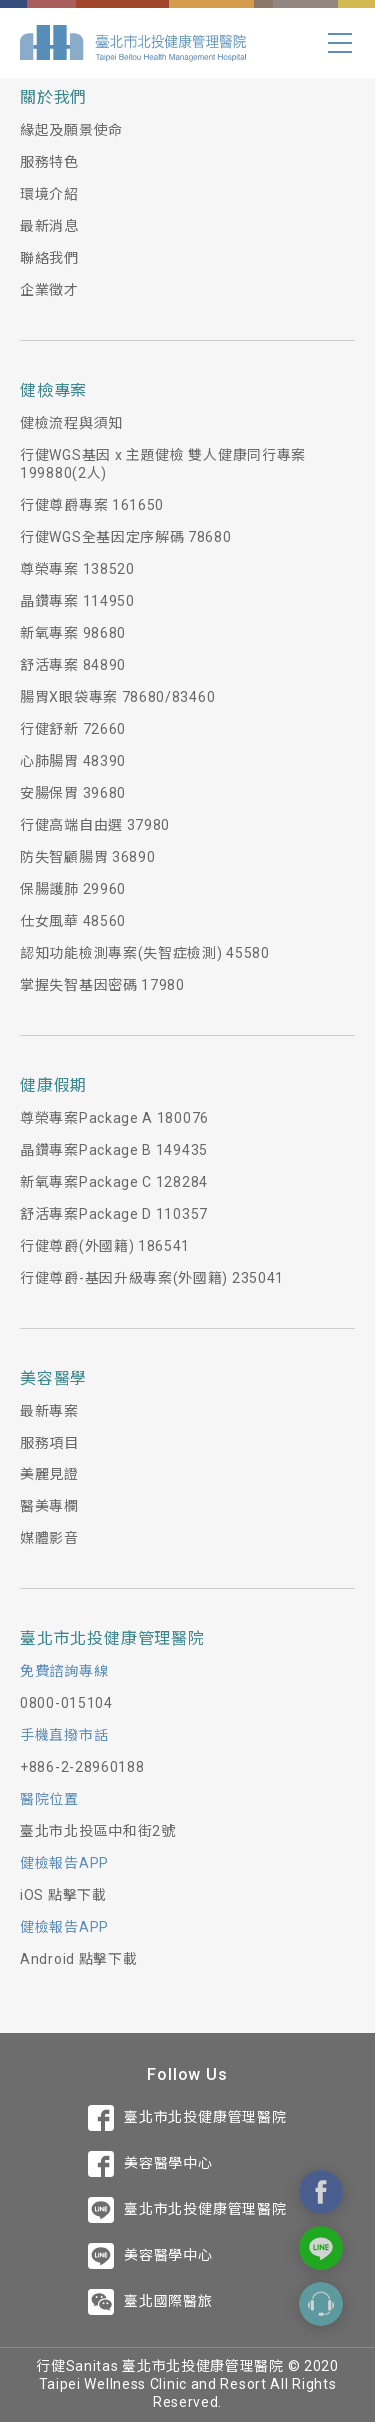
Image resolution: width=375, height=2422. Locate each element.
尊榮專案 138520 (77, 569)
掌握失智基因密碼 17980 (102, 985)
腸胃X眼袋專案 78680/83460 (117, 697)
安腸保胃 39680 (73, 793)
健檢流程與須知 (71, 423)
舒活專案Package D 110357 (114, 1214)
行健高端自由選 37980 (95, 825)
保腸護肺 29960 (73, 889)
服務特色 (49, 162)
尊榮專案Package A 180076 (114, 1118)
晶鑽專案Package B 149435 (114, 1150)
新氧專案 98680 (73, 633)
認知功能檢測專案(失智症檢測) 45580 (145, 953)
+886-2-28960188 (82, 1767)
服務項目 (49, 1443)
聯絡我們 (49, 258)
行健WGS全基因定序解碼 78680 (126, 537)
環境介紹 (49, 194)
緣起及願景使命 (71, 130)
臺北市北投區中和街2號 (98, 1831)
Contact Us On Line (321, 2248)
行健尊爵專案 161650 (92, 505)
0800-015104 (66, 1703)
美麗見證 (49, 1474)
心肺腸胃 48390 (73, 761)
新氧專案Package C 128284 (114, 1182)
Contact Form (321, 2304)
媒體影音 (49, 1538)
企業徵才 (49, 290)
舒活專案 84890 (73, 665)
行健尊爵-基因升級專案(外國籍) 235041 (152, 1278)
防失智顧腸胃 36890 (87, 857)
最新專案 (49, 1411)
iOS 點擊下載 (63, 1895)
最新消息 (49, 226)
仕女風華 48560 (73, 921)
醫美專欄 (49, 1506)
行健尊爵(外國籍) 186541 (105, 1246)
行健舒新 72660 (73, 729)
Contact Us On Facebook (321, 2192)
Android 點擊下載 (78, 1959)
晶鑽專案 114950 (77, 601)
